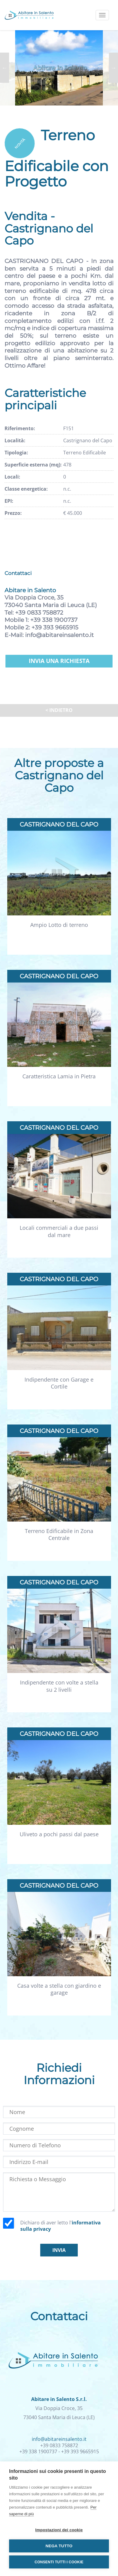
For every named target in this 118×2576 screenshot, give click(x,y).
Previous (4, 68)
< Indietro (59, 710)
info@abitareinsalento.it (59, 635)
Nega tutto (59, 2546)
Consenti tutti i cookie (58, 2562)
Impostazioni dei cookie (59, 2530)
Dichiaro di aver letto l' (60, 2225)
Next (113, 68)
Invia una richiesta (59, 661)
